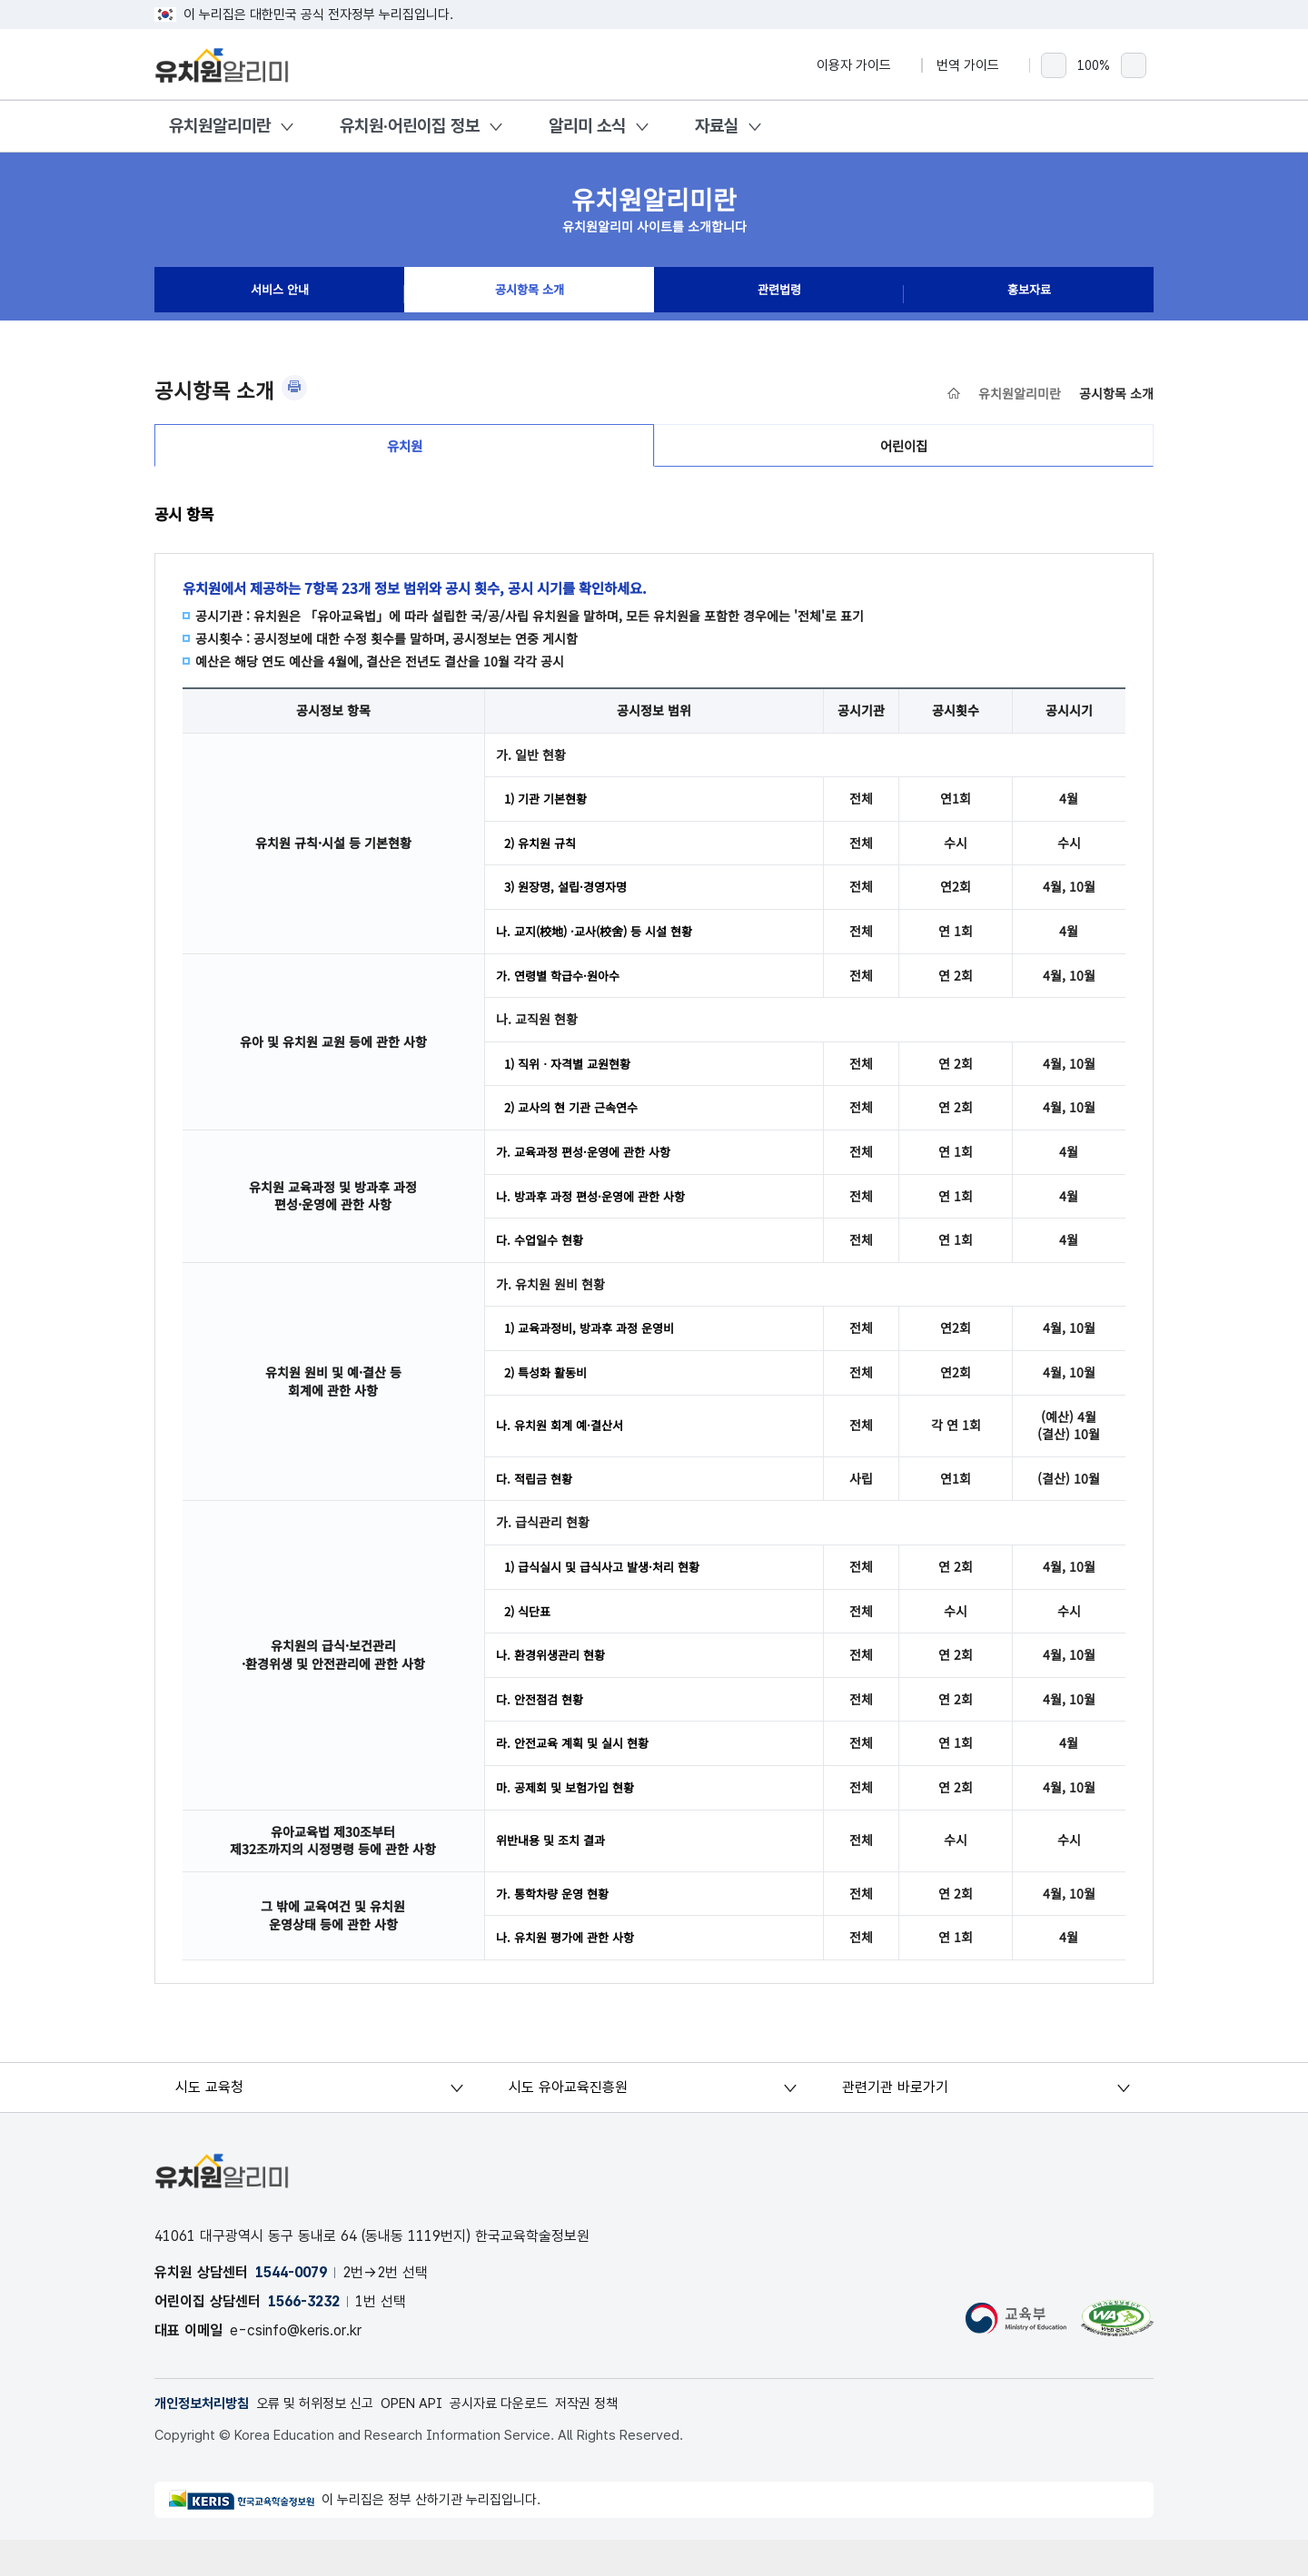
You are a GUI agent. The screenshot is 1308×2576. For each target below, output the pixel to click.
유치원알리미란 (220, 125)
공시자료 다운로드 (527, 2439)
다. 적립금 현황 (537, 1503)
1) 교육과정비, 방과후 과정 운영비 (596, 1350)
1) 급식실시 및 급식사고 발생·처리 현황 (609, 1593)
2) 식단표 (529, 1638)
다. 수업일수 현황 (543, 1260)
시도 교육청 (211, 2122)
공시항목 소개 (530, 294)
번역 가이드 (976, 65)
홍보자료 (1029, 294)
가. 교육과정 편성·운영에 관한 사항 (589, 1169)
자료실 (716, 125)
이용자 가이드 (862, 65)
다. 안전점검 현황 (543, 1729)
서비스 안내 (279, 294)
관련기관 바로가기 (895, 2122)
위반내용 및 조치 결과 (554, 1873)
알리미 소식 (587, 125)
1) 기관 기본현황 (549, 808)
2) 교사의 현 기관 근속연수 (576, 1124)
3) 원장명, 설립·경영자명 (570, 899)
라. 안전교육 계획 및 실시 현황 (577, 1774)
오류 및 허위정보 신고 (327, 2439)
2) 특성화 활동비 (549, 1396)
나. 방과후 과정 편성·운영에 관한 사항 (597, 1215)
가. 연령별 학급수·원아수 (562, 990)
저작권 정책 (622, 2439)
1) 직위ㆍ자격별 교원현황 (572, 1079)
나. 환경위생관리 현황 (554, 1683)
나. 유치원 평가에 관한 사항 (570, 1972)
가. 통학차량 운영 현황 (556, 1927)
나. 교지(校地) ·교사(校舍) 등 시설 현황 (602, 944)
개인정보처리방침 (205, 2439)
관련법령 (779, 294)
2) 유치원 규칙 (543, 853)
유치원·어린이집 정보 (410, 125)
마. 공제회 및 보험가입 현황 (570, 1820)
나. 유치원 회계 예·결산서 (564, 1449)
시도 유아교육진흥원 (569, 2122)
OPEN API (433, 2439)
